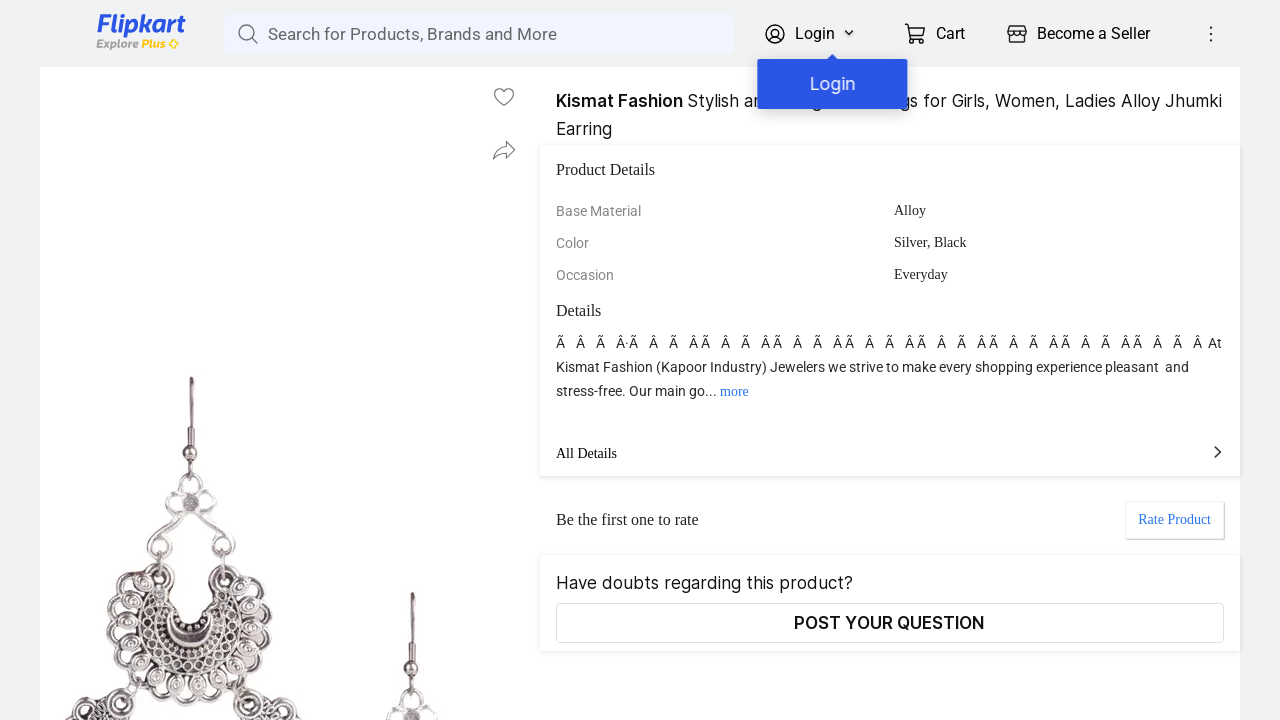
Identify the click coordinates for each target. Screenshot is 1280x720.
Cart (950, 33)
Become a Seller (1093, 33)
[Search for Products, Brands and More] (246, 34)
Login (829, 83)
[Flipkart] (108, 48)
